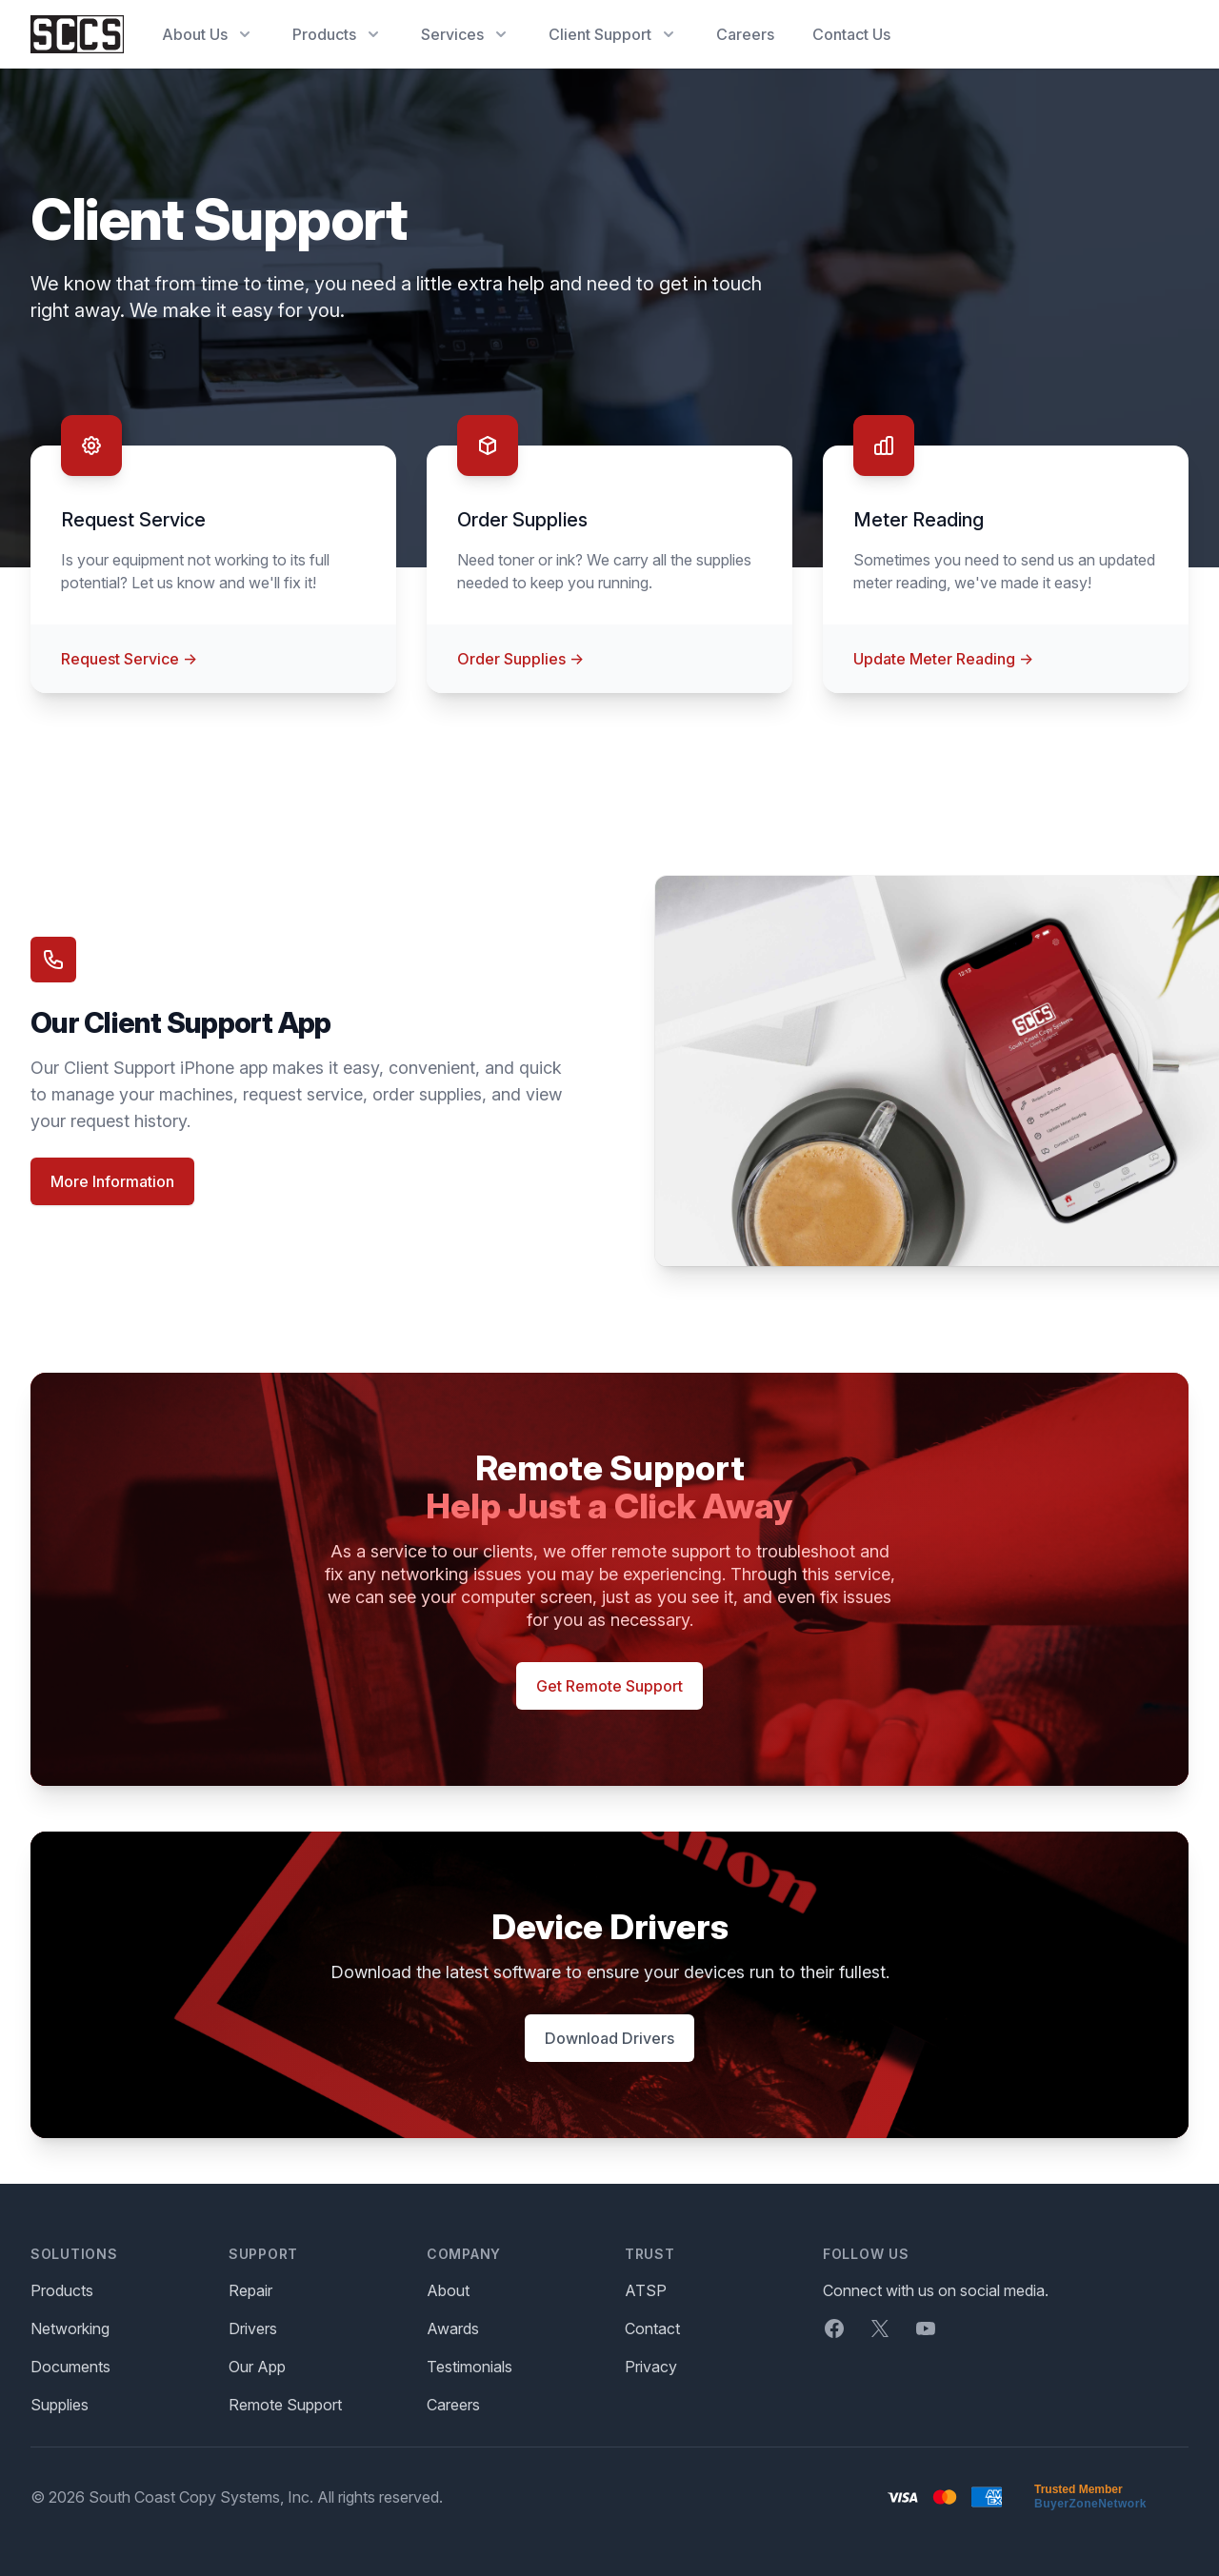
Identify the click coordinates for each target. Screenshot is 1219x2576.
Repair (250, 2290)
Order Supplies (520, 658)
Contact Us (851, 34)
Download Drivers (609, 2038)
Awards (453, 2328)
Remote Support (285, 2404)
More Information (112, 1181)
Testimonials (469, 2366)
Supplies (59, 2404)
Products (61, 2290)
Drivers (253, 2328)
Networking (70, 2328)
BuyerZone (1066, 2503)
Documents (70, 2366)
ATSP (646, 2290)
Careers (745, 34)
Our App (257, 2366)
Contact (652, 2328)
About (448, 2290)
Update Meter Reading (943, 658)
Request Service (129, 658)
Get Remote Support (609, 1685)
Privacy (651, 2366)
